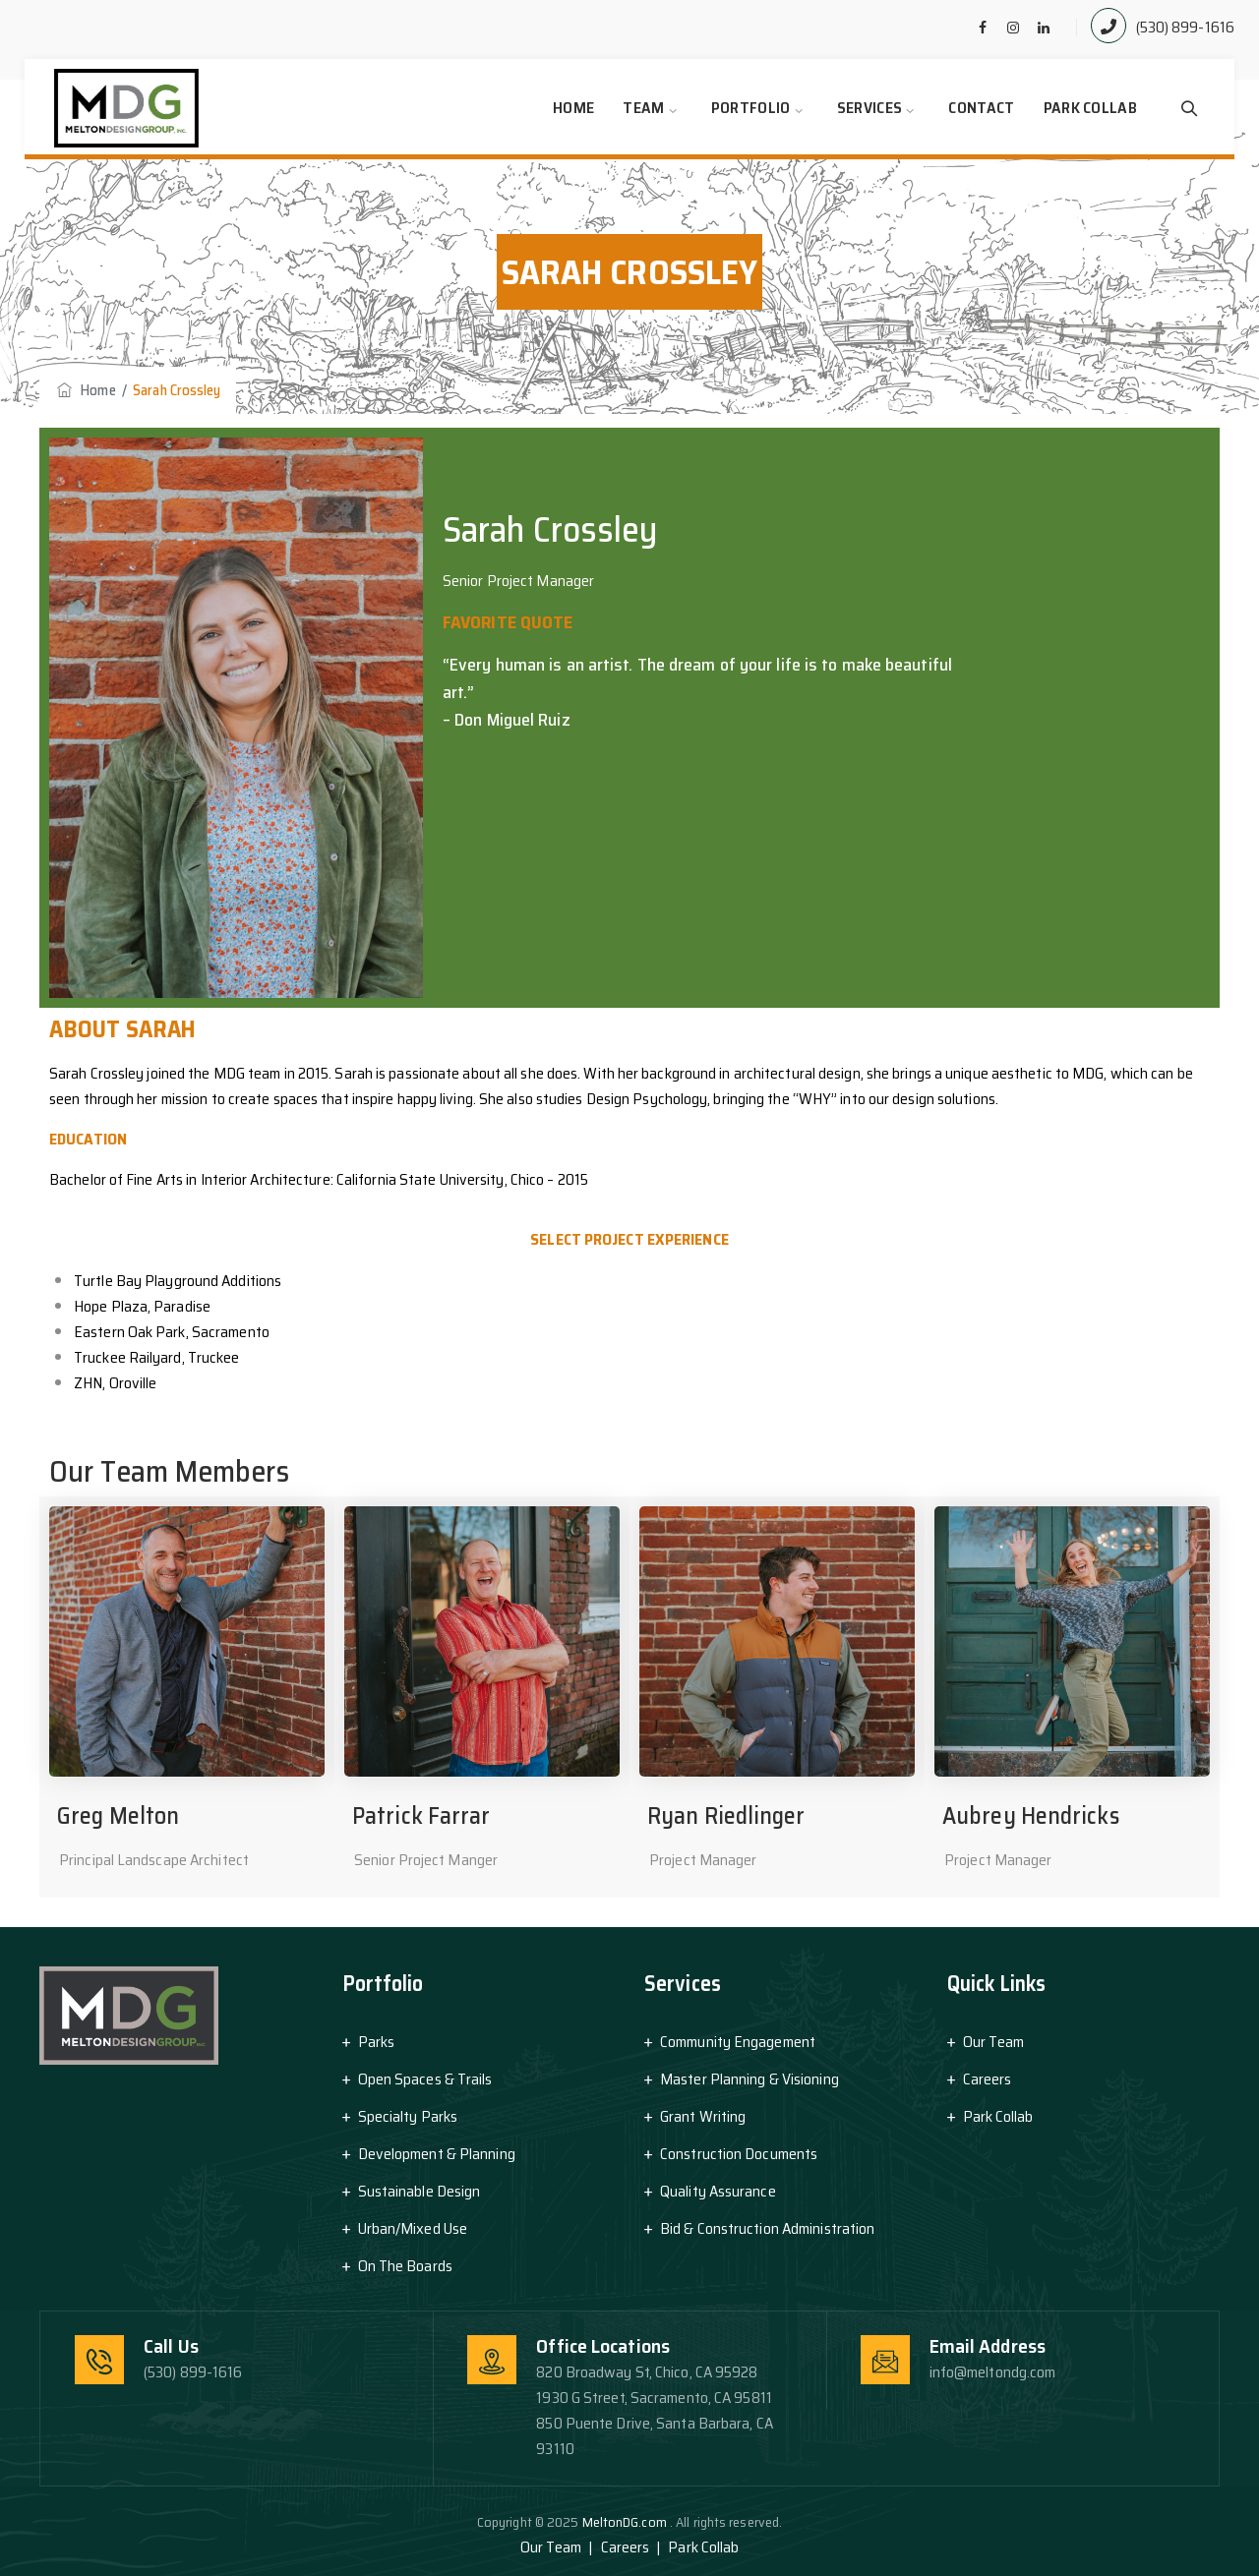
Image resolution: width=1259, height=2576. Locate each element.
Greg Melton (118, 1816)
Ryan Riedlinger (726, 1816)
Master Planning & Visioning (749, 2079)
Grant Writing (703, 2116)
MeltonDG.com (626, 2522)
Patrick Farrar (421, 1816)
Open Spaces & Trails (425, 2079)
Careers (987, 2079)
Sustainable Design (419, 2191)
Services (869, 107)
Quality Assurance (718, 2191)
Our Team (994, 2041)
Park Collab (1090, 107)
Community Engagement (737, 2041)
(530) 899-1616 (1185, 27)
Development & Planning (436, 2153)
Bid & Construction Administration (767, 2228)
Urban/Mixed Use (413, 2228)
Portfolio (751, 107)
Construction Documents (738, 2153)
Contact (981, 107)
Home (573, 107)
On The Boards (405, 2266)
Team (643, 107)
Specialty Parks (408, 2116)
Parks (376, 2041)
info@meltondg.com (992, 2372)
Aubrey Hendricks (1030, 1816)
